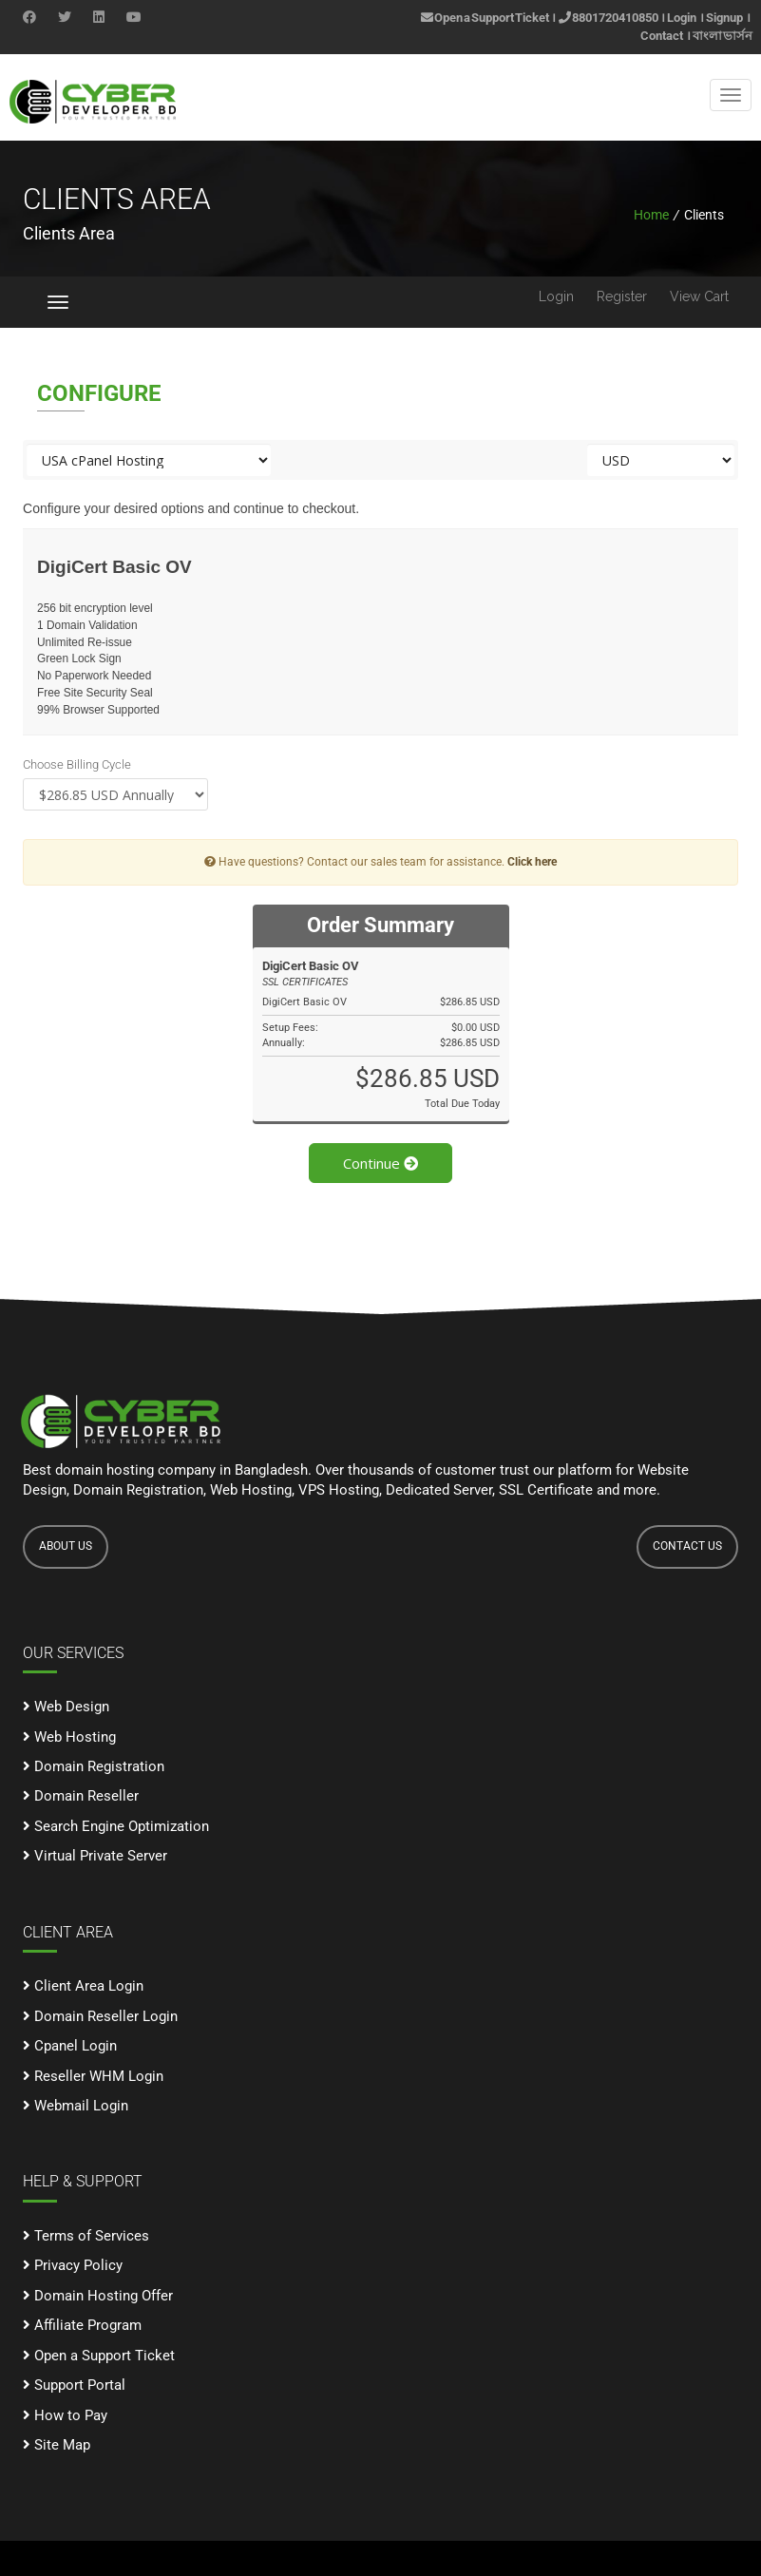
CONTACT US (687, 1546)
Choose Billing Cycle (77, 764)
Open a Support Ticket (485, 17)
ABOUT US (65, 1546)
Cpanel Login (70, 2045)
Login (681, 17)
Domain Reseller (81, 1795)
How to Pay (65, 2415)
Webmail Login (75, 2105)
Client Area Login (83, 1985)
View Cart (699, 296)
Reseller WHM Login (93, 2076)
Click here (532, 861)
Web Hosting (69, 1737)
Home (651, 214)
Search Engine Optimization (116, 1826)
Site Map (56, 2444)
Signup (724, 17)
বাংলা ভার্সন (722, 36)
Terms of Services (86, 2235)
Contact (661, 36)
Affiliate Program (82, 2325)
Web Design (66, 1706)
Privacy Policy (73, 2265)
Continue (380, 1163)
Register (622, 296)
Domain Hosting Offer (98, 2295)
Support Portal (74, 2385)
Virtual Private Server (95, 1855)
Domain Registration (93, 1766)
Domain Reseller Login (100, 2016)
